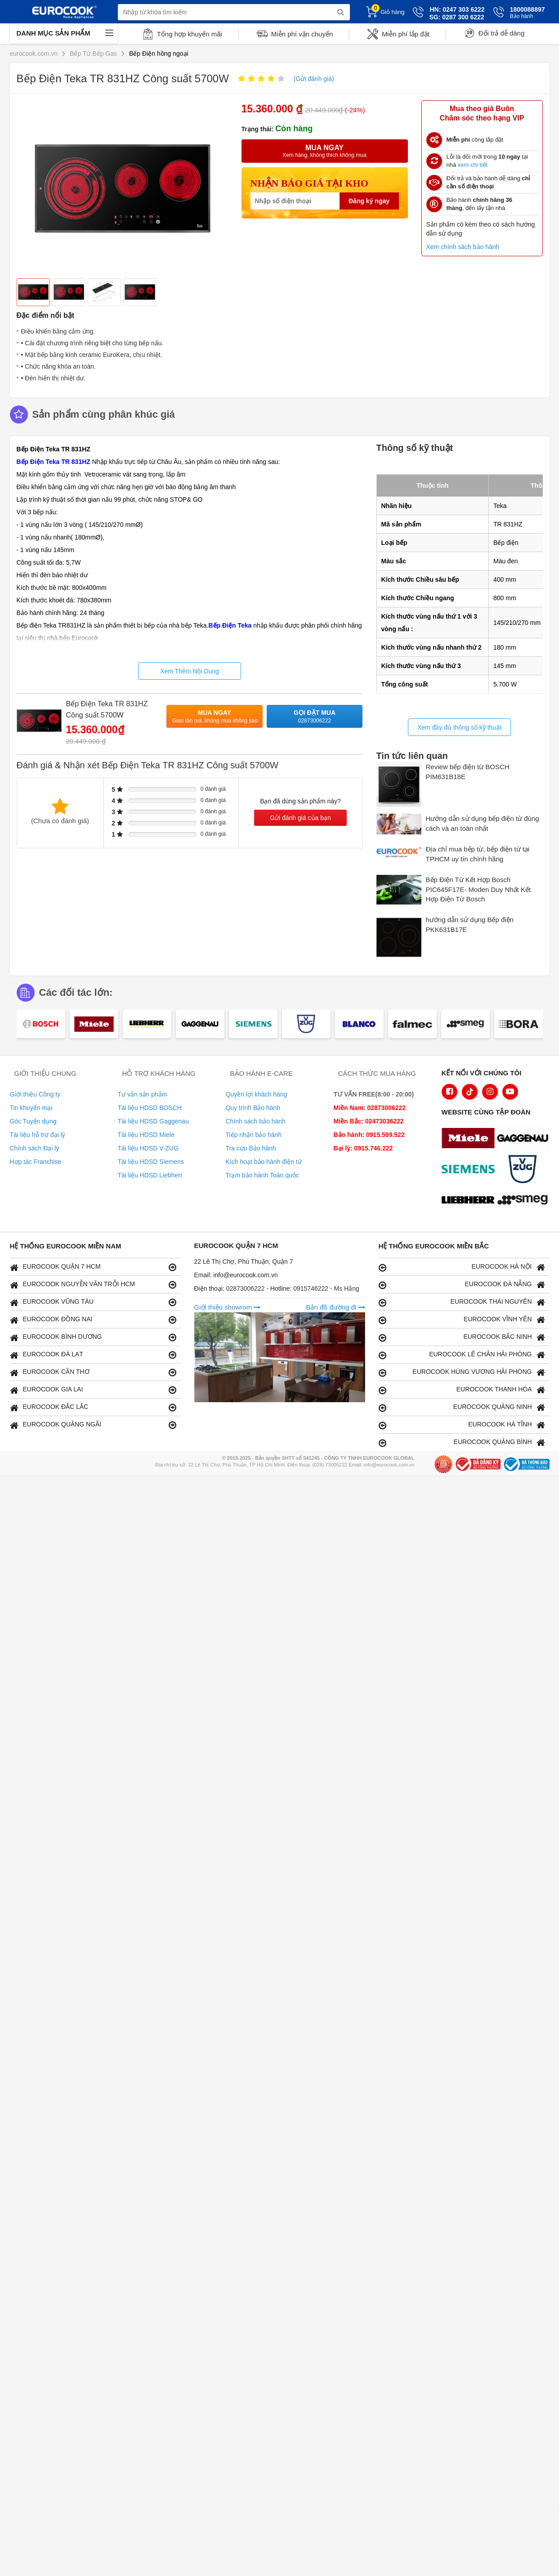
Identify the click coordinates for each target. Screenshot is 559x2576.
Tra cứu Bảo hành (251, 1148)
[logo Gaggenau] (525, 1139)
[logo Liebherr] (470, 1201)
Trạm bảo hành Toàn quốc (262, 1175)
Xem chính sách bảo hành (463, 246)
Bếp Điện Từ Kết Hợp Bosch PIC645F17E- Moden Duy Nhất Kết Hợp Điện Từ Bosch (478, 889)
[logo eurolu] (525, 1201)
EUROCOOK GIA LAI (93, 1390)
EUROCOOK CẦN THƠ (93, 1372)
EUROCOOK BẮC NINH (462, 1337)
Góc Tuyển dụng (33, 1121)
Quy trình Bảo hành (253, 1107)
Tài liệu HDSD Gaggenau (153, 1121)
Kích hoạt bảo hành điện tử (264, 1161)
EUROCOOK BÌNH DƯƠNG (93, 1337)
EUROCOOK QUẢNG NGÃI (93, 1425)
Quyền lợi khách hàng (256, 1094)
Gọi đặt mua (315, 717)
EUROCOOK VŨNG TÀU (93, 1302)
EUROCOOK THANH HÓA (462, 1390)
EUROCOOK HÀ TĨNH (462, 1425)
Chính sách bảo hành (256, 1121)
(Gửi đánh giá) (314, 78)
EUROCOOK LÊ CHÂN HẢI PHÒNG (462, 1355)
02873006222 (246, 1288)
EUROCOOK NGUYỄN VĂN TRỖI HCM (93, 1284)
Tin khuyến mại (31, 1107)
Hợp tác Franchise (36, 1161)
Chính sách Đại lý (34, 1148)
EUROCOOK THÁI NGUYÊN (462, 1302)
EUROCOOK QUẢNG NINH (462, 1407)
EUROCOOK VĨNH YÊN (462, 1320)
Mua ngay (215, 717)
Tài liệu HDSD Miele (146, 1134)
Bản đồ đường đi (335, 1307)
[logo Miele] (470, 1139)
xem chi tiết (472, 164)
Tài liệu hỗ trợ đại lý (37, 1134)
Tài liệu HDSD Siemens (151, 1161)
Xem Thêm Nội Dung (189, 671)
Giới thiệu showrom (227, 1307)
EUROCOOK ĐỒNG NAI (93, 1320)
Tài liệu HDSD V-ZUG (148, 1148)
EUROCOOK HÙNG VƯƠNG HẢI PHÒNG (462, 1372)
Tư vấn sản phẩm (142, 1094)
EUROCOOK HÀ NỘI (462, 1267)
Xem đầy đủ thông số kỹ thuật (459, 727)
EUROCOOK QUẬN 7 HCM (93, 1267)
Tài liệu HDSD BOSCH (150, 1107)
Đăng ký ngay (369, 201)
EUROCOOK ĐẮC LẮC (93, 1407)
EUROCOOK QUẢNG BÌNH (462, 1442)
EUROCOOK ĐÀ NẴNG (462, 1284)
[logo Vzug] (525, 1170)
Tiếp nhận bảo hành (254, 1134)
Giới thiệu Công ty (35, 1094)
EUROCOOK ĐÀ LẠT (93, 1355)
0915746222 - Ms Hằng (326, 1288)
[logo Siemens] (470, 1170)
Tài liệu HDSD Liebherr (150, 1175)
